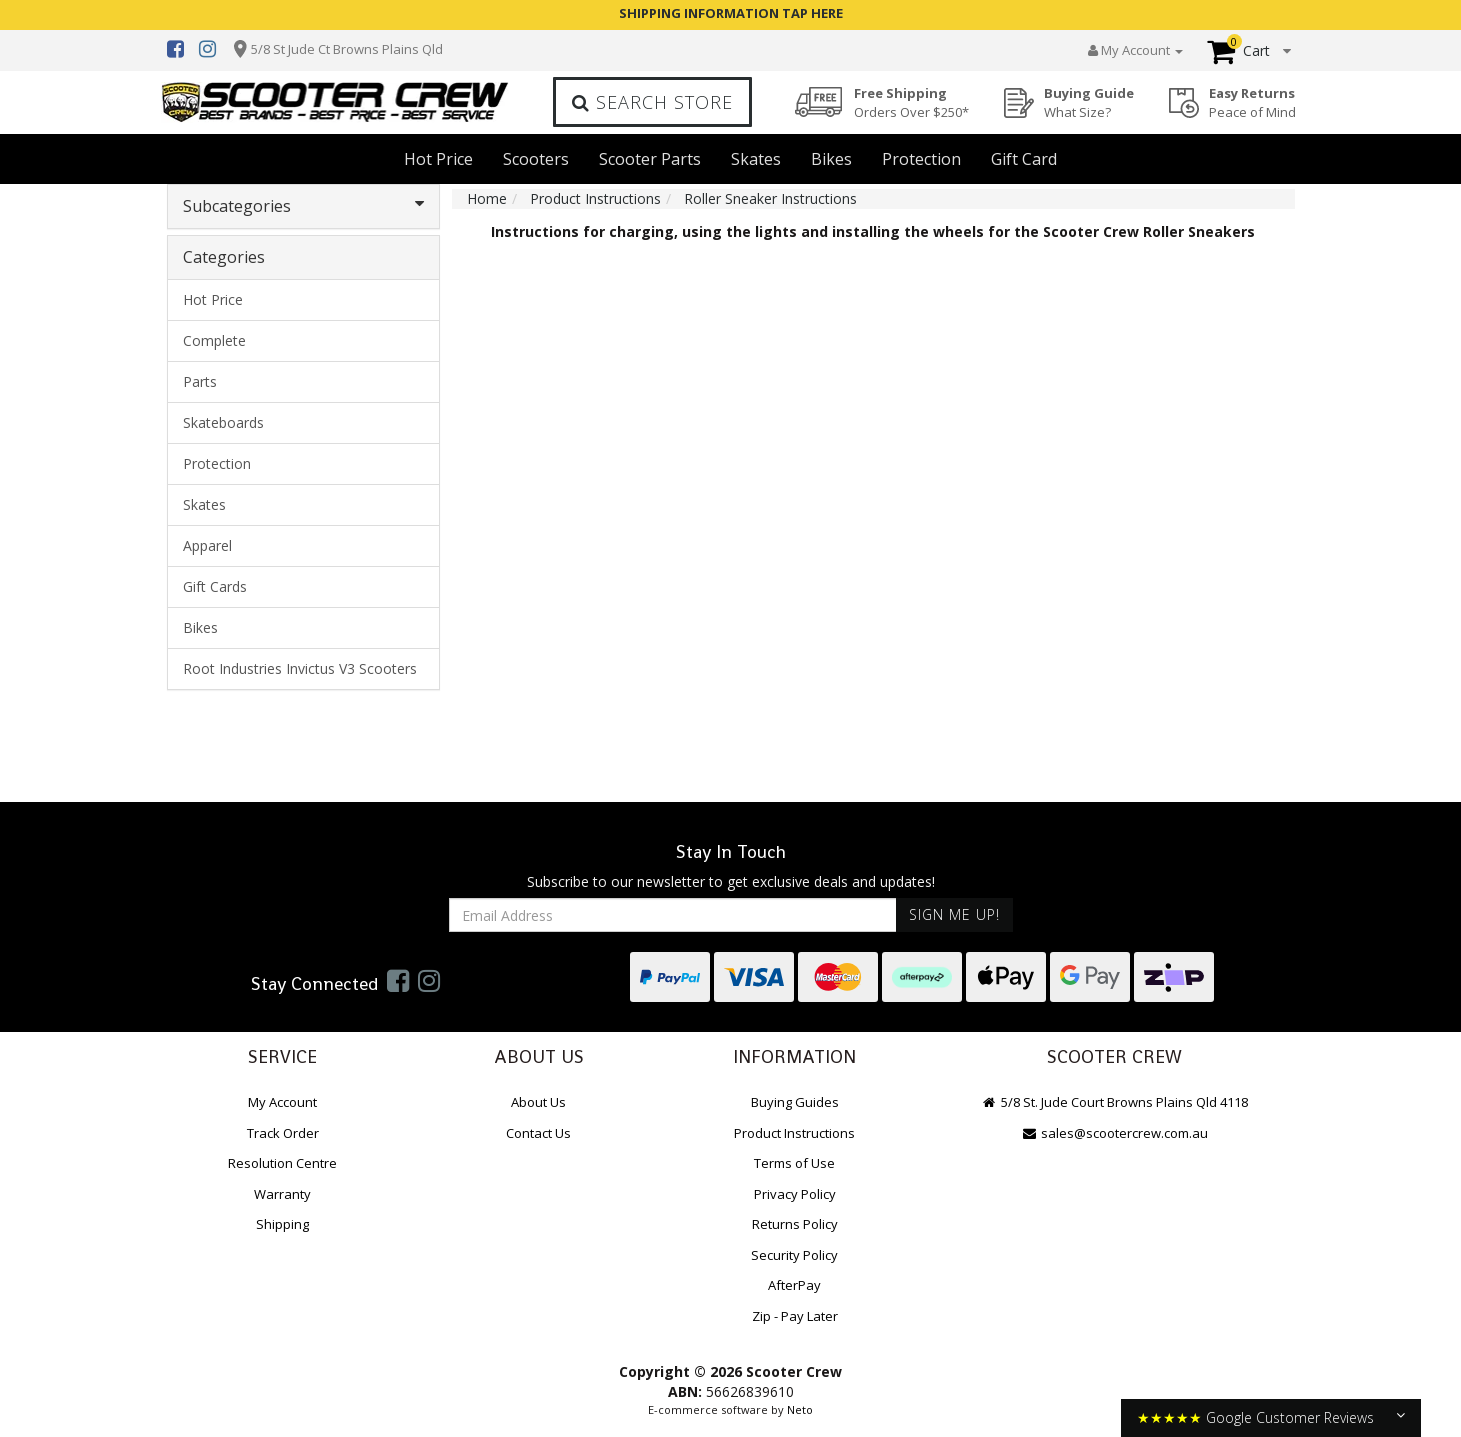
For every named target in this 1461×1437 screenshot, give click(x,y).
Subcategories (303, 206)
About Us (538, 1102)
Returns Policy (795, 1224)
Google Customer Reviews (1290, 1417)
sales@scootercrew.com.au (1114, 1133)
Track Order (283, 1133)
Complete (214, 340)
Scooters (536, 159)
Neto (800, 1409)
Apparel (207, 545)
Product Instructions (794, 1133)
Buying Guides (795, 1102)
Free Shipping (911, 102)
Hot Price (438, 159)
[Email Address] (673, 915)
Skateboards (223, 422)
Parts (200, 381)
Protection (921, 159)
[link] (398, 980)
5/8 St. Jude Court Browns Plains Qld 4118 (1114, 1102)
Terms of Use (794, 1163)
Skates (756, 159)
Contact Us (538, 1133)
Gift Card (1024, 159)
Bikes (831, 159)
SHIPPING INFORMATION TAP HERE (731, 13)
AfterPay (794, 1285)
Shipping (282, 1224)
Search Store (652, 102)
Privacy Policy (795, 1194)
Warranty (282, 1194)
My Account (282, 1102)
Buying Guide (1089, 102)
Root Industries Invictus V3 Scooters (300, 668)
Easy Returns (1252, 102)
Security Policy (794, 1255)
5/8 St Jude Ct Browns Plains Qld (347, 49)
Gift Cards (215, 586)
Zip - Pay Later (795, 1316)
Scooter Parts (650, 159)
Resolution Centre (282, 1163)
